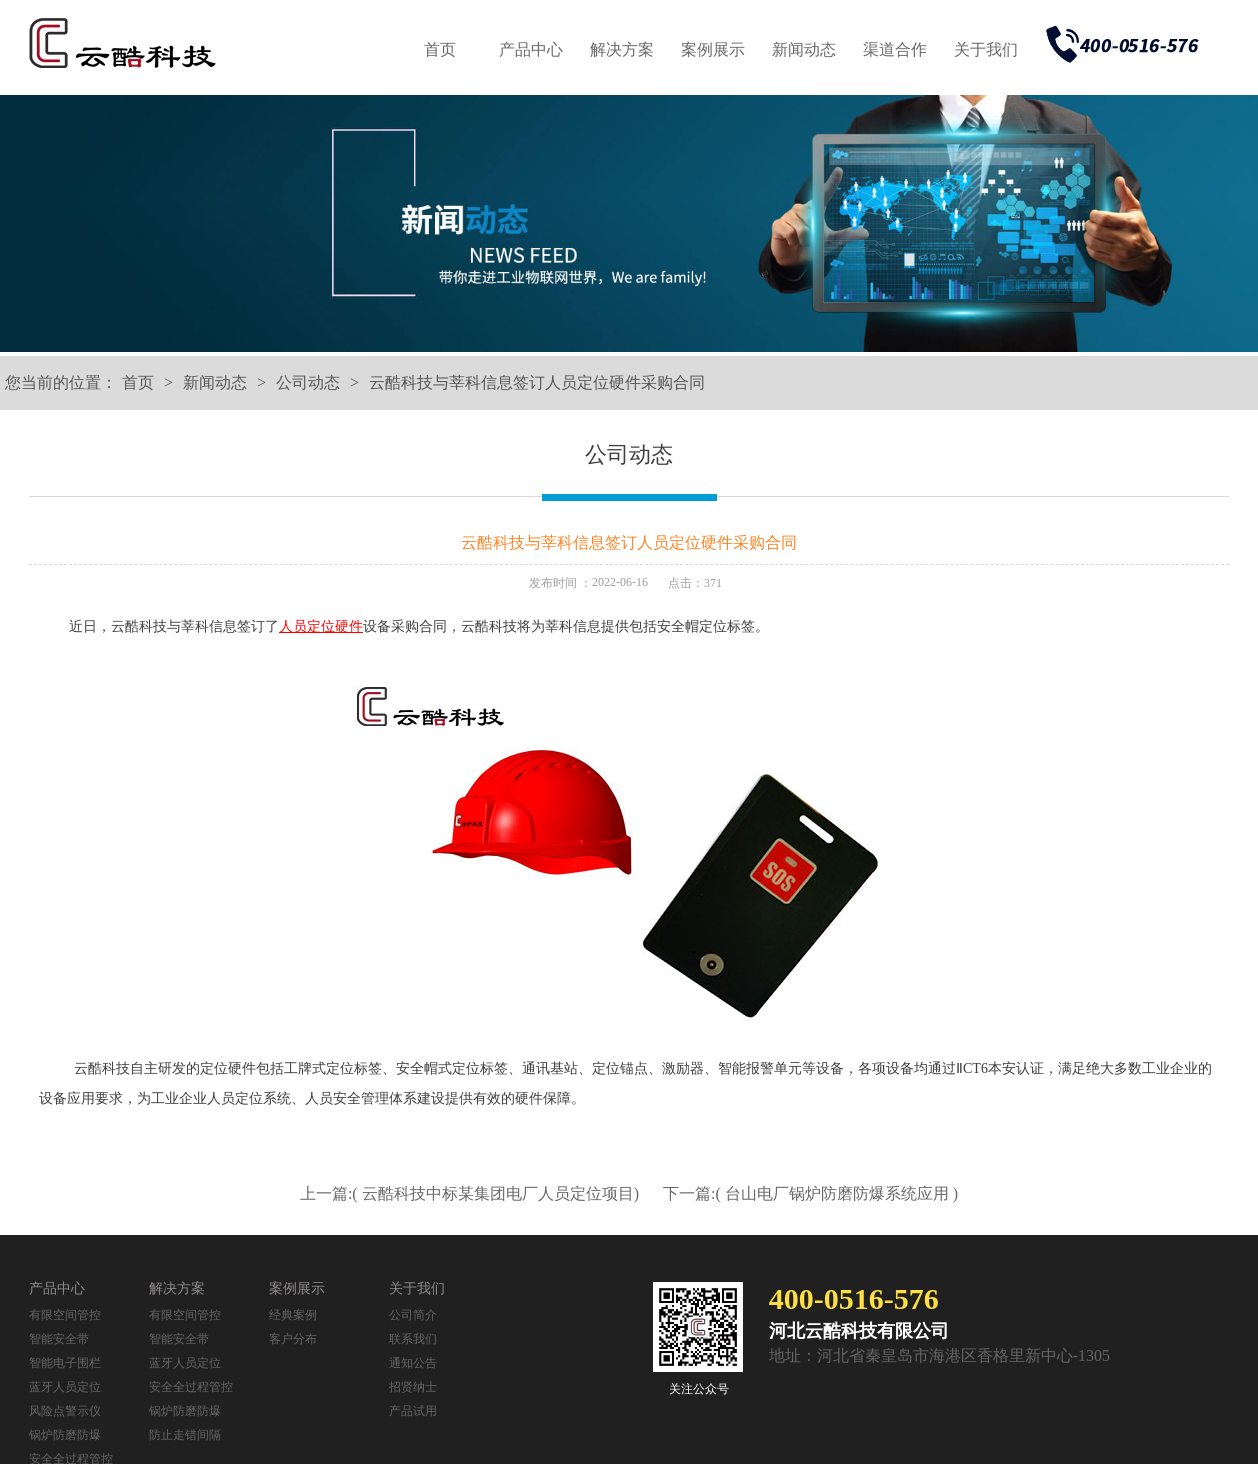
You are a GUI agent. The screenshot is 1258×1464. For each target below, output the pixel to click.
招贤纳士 (413, 1387)
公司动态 (308, 382)
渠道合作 (895, 49)
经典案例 (293, 1315)
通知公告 (413, 1363)
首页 (440, 49)
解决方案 (622, 49)
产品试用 (413, 1411)
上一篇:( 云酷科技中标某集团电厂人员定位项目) (471, 1193)
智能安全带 (59, 1339)
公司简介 (413, 1315)
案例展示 (713, 49)
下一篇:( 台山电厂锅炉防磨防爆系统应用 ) (810, 1193)
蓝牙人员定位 (65, 1387)
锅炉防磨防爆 (65, 1435)
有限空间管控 (65, 1315)
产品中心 (531, 49)
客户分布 (293, 1339)
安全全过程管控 (191, 1387)
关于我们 (986, 49)
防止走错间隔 (185, 1435)
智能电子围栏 (65, 1363)
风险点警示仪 (65, 1411)
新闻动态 (804, 49)
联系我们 (413, 1339)
